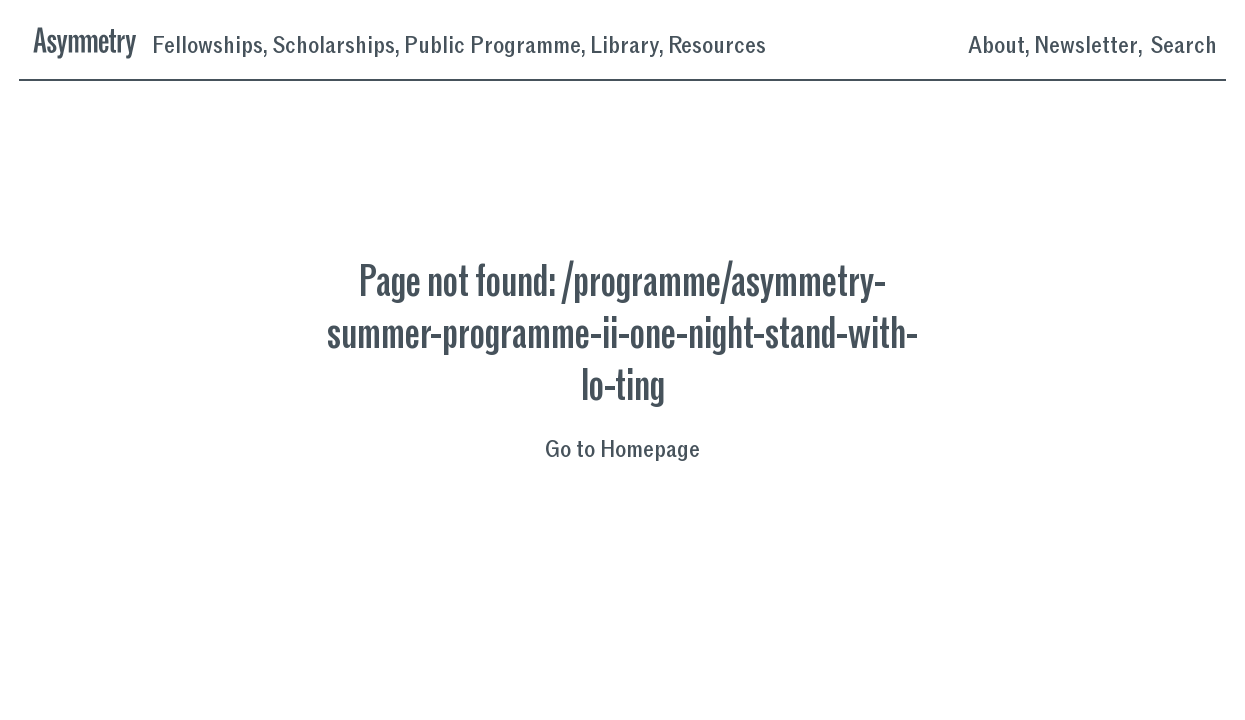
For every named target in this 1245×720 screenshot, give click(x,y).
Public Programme (492, 46)
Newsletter (1086, 46)
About (996, 46)
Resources (717, 46)
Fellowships (207, 46)
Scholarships (333, 46)
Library (624, 46)
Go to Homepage (622, 450)
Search (1183, 45)
